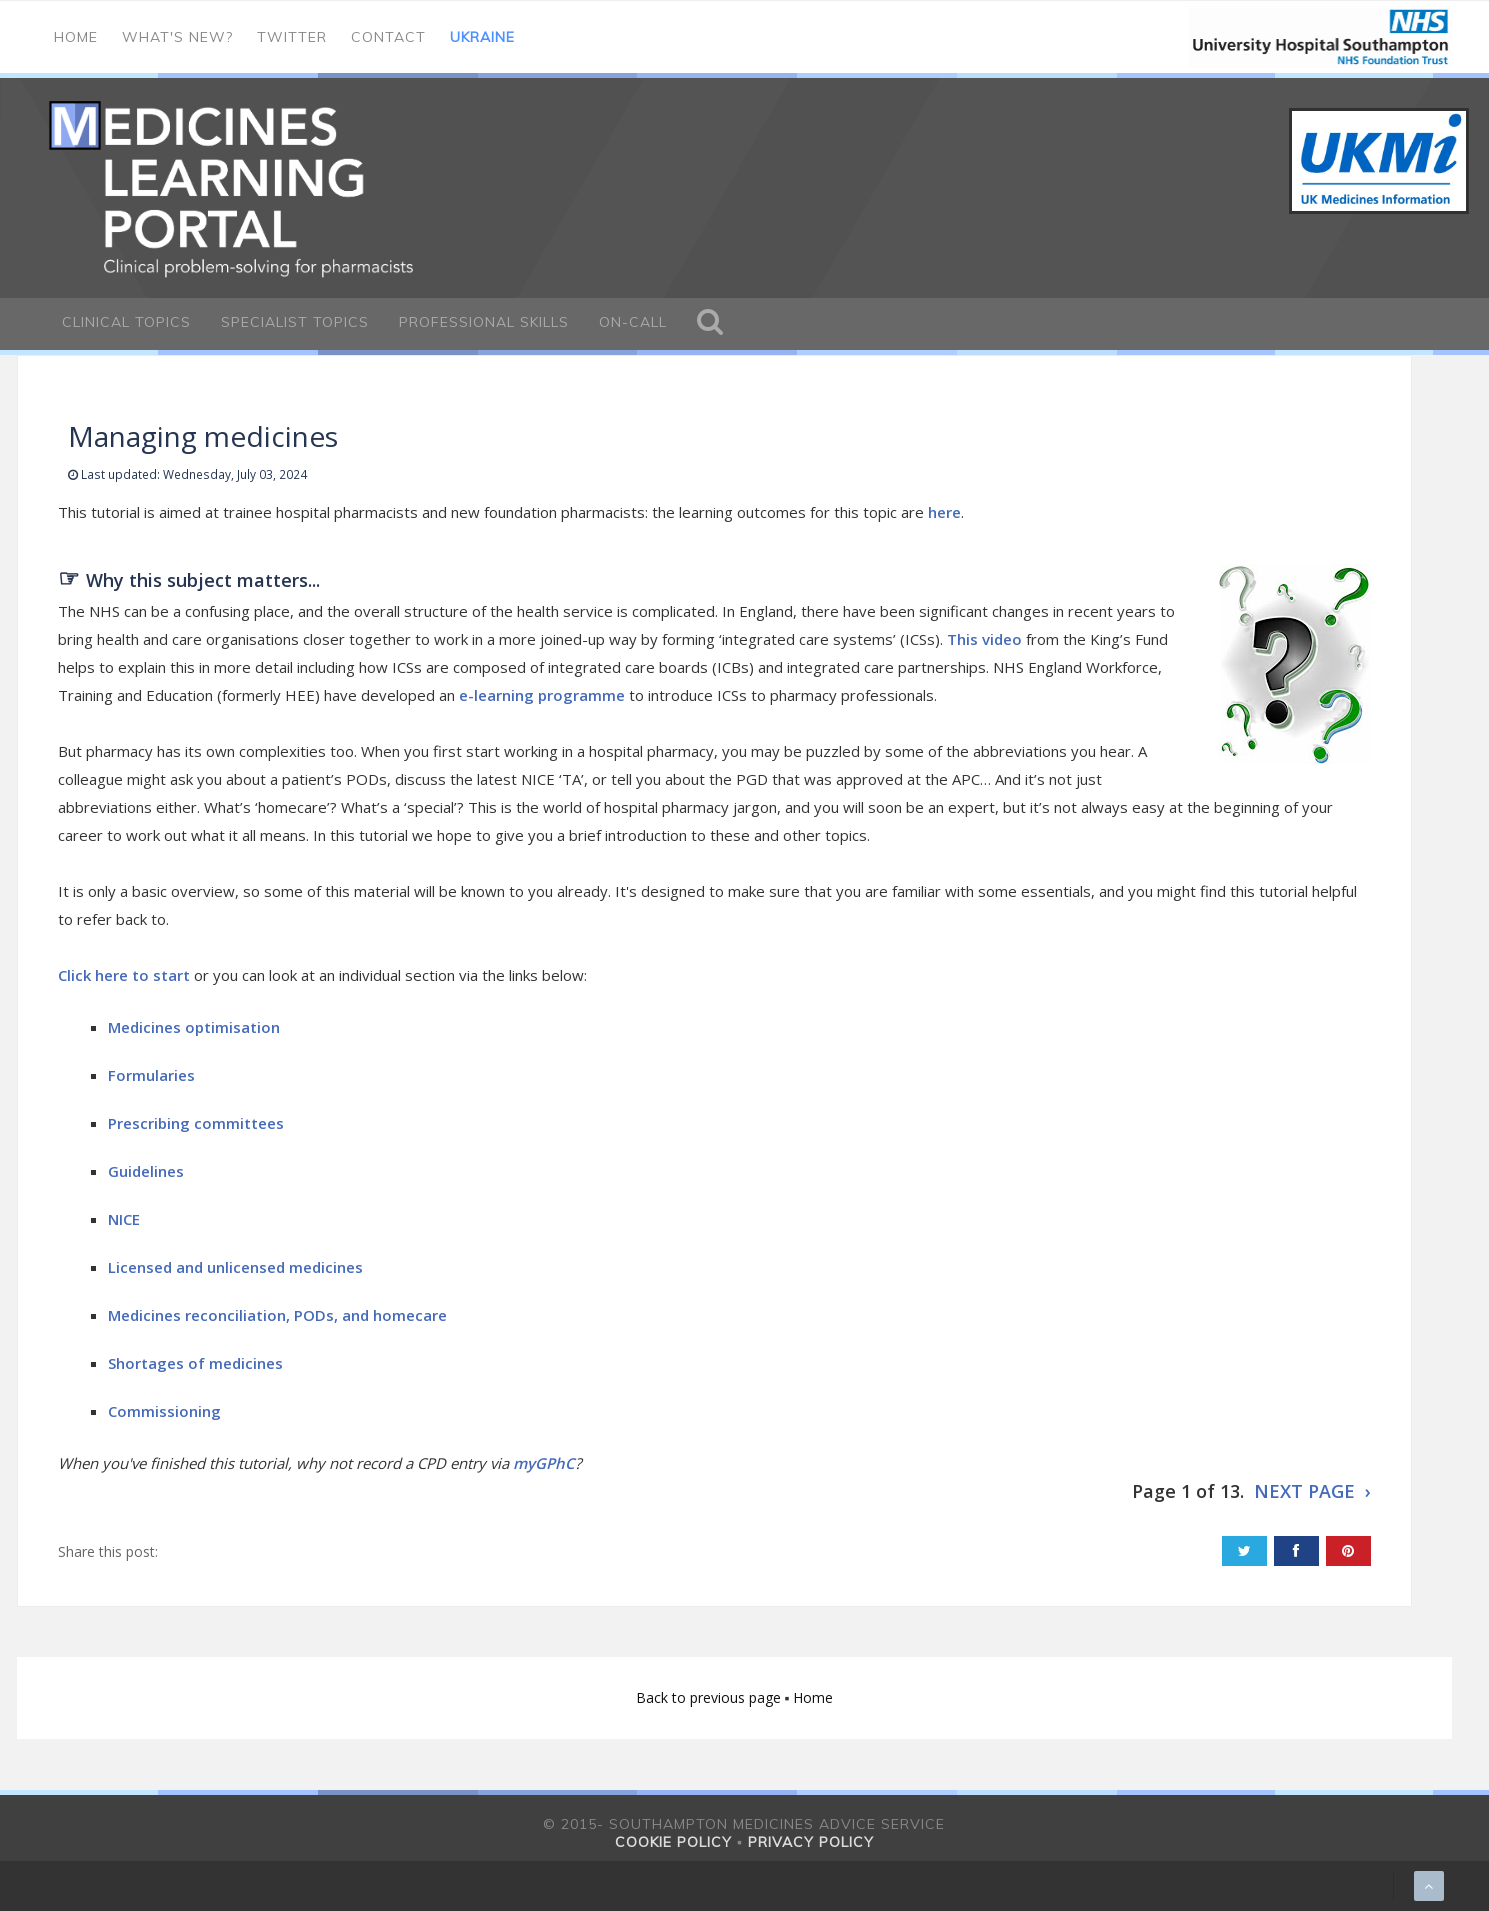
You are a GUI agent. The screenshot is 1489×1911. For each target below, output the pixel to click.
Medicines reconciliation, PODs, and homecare (277, 1315)
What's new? (177, 37)
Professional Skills (484, 322)
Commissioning (164, 1411)
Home (76, 37)
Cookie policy (673, 1842)
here (944, 512)
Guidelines (148, 1171)
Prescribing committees (198, 1123)
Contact (388, 37)
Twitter (292, 37)
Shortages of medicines (195, 1363)
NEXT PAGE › (1312, 1491)
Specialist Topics (295, 322)
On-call (633, 322)
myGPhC (544, 1463)
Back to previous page (710, 1697)
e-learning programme (542, 695)
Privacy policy (811, 1842)
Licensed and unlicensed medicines (237, 1267)
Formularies (151, 1075)
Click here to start (124, 975)
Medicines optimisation (196, 1027)
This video (984, 639)
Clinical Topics (126, 322)
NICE (126, 1219)
